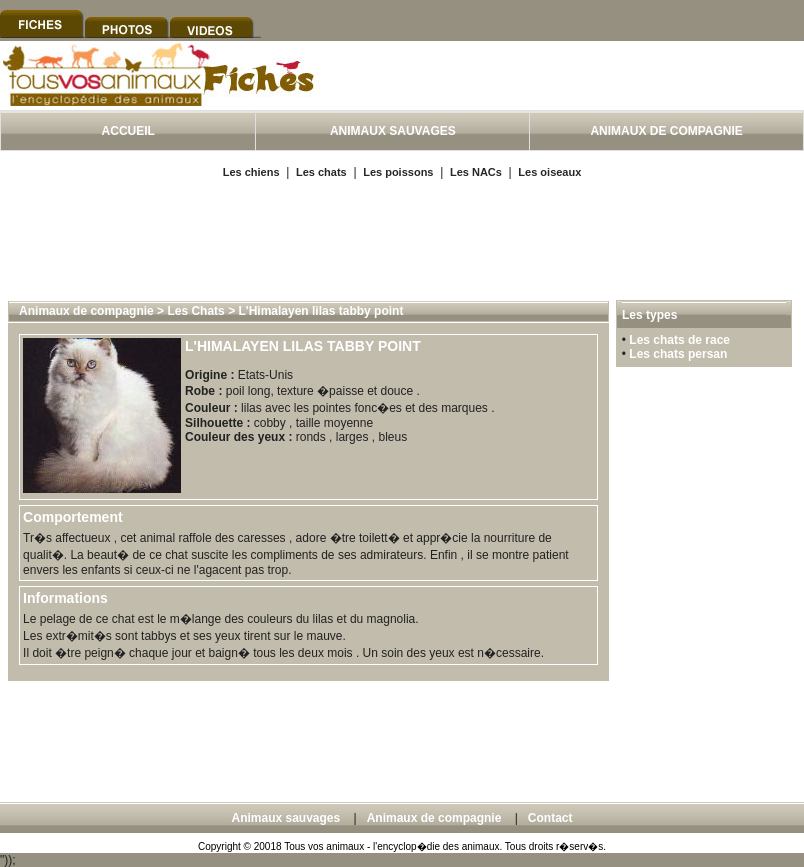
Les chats (321, 172)
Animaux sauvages (285, 818)
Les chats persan (678, 354)
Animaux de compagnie (86, 311)
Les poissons (398, 172)
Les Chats (195, 311)
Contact (550, 818)
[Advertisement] (402, 238)
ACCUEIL (128, 131)
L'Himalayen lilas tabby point (320, 311)
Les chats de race (679, 340)
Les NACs (476, 172)
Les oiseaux (549, 172)
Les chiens (251, 172)
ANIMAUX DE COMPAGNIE (666, 131)
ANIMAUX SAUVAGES (393, 131)
